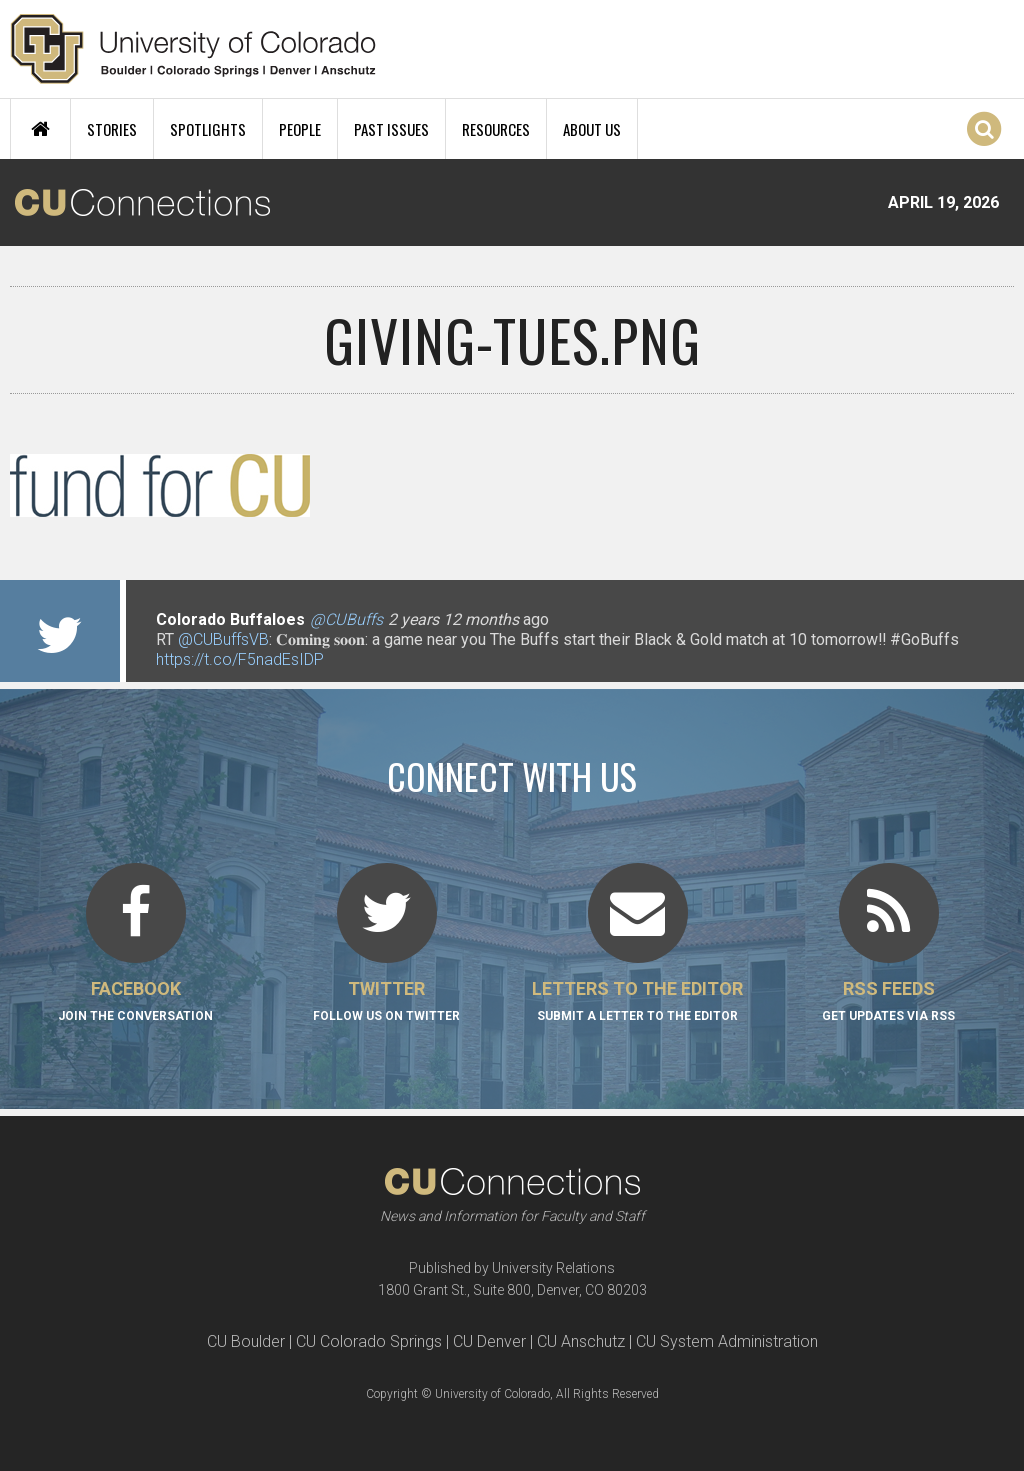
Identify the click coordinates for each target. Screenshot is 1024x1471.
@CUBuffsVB (223, 639)
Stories (112, 129)
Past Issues (391, 129)
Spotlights (208, 129)
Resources (496, 129)
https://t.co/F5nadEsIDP (240, 659)
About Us (592, 129)
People (300, 129)
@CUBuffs (346, 619)
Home (40, 129)
